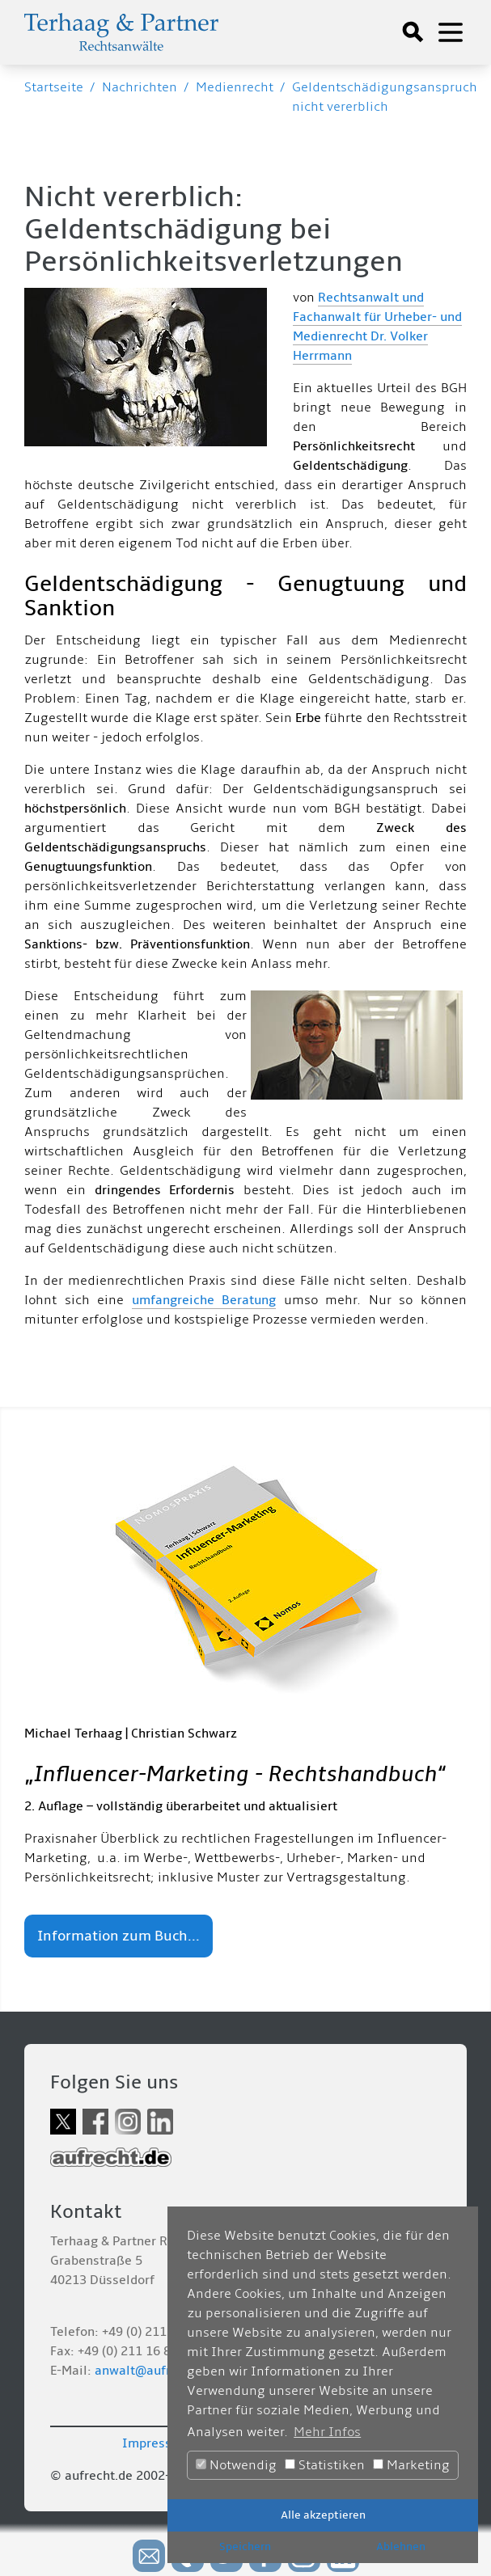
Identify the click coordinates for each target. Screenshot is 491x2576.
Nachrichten (139, 87)
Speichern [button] (245, 2546)
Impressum (156, 2443)
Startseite (53, 87)
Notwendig (236, 2465)
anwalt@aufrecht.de (154, 2371)
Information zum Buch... (118, 1936)
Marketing (411, 2465)
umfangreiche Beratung (204, 1300)
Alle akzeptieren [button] (323, 2515)
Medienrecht (234, 87)
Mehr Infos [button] (327, 2432)
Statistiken (325, 2465)
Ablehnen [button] (400, 2546)
